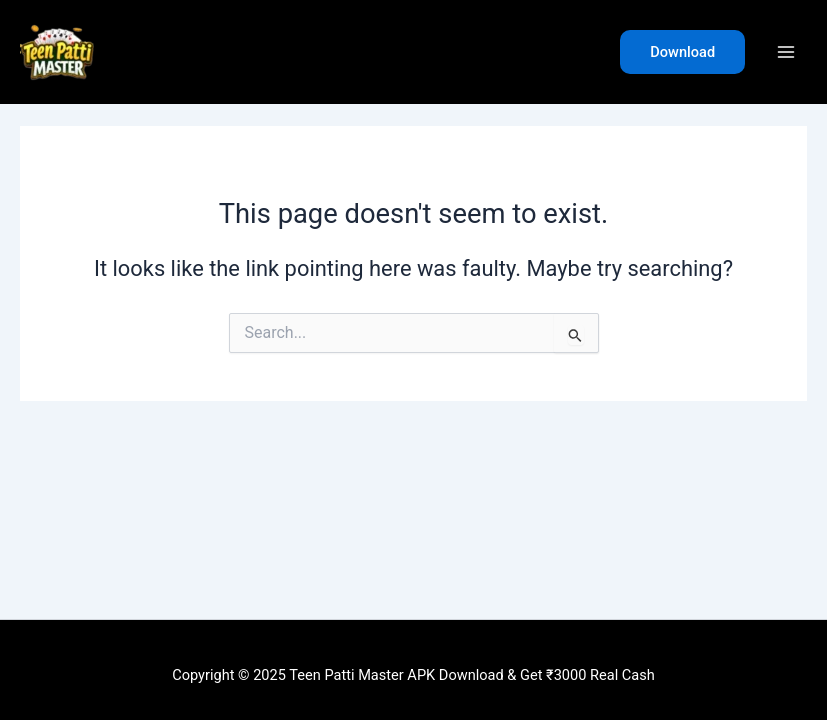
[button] (682, 52)
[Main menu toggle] (786, 52)
